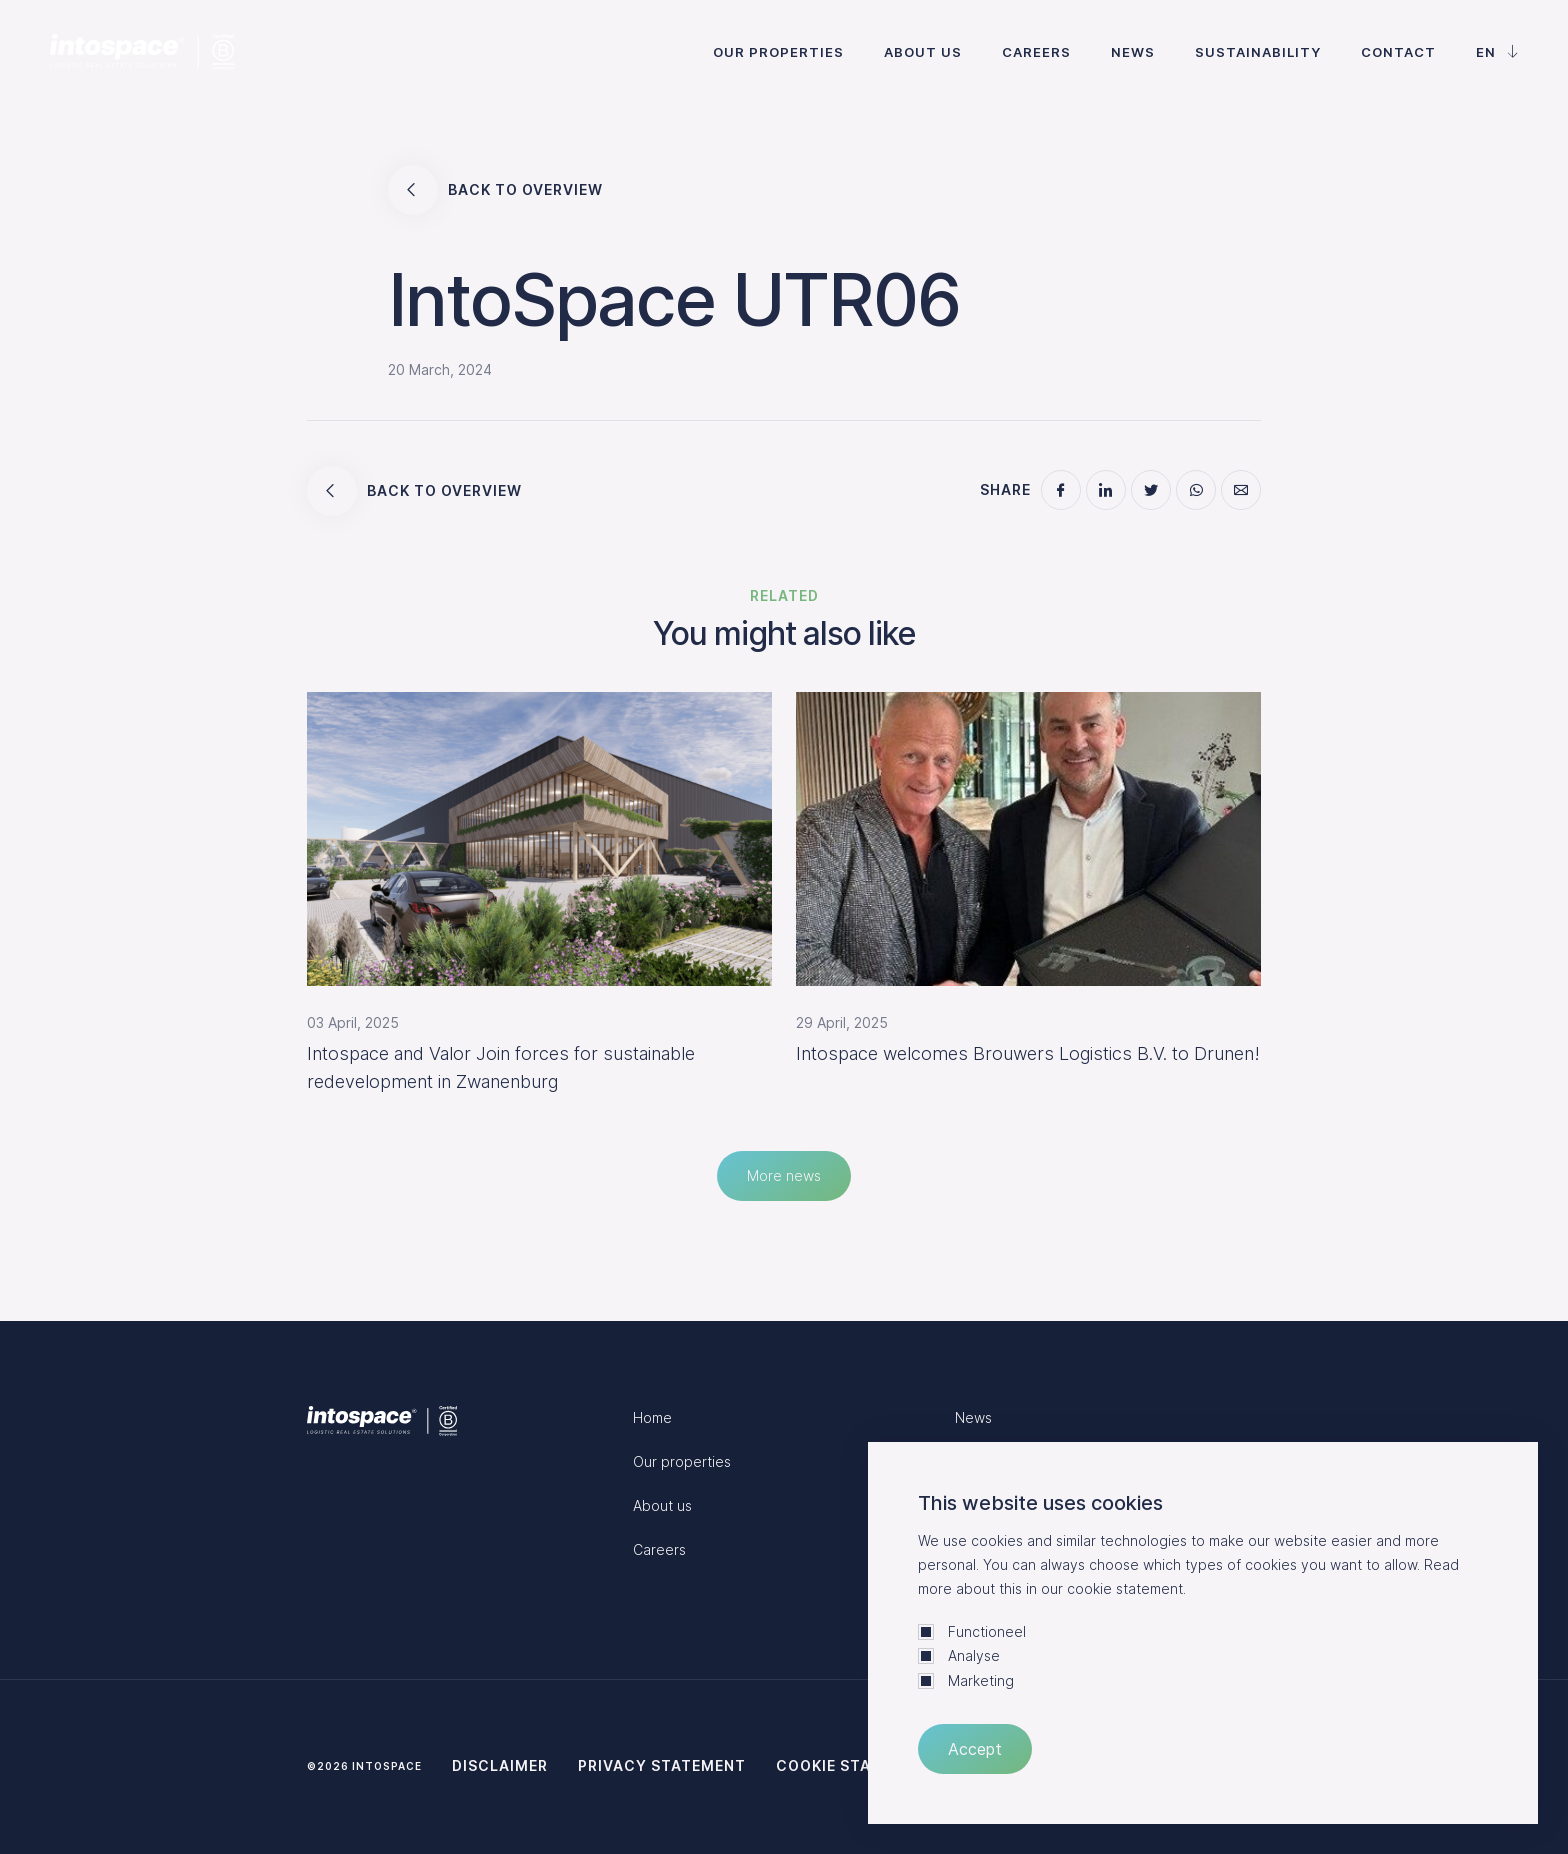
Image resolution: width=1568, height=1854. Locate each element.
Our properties (778, 52)
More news (784, 1175)
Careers (1036, 52)
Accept (975, 1749)
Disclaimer (500, 1765)
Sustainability (1258, 52)
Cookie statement (855, 1765)
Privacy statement (662, 1765)
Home (652, 1417)
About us (923, 52)
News (1133, 52)
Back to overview (495, 190)
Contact (1398, 52)
